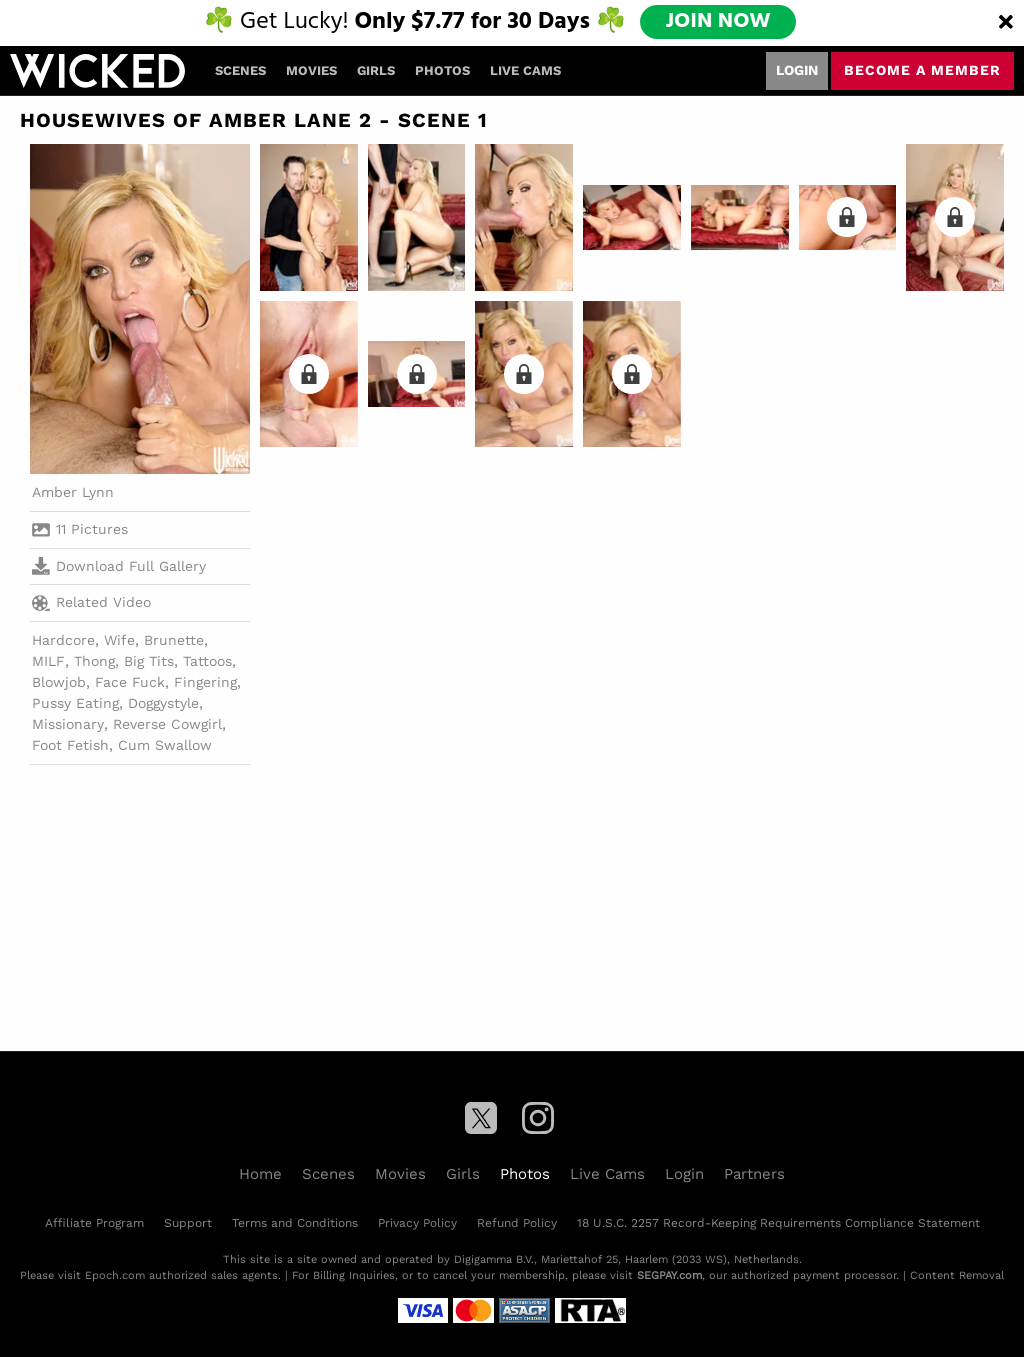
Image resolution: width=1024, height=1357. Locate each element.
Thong (94, 661)
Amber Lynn (73, 492)
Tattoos (207, 661)
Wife (119, 640)
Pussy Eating (75, 703)
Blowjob (59, 682)
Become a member (922, 70)
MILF (48, 661)
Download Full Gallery (119, 566)
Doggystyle (163, 703)
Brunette (174, 640)
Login (797, 70)
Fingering (205, 682)
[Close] (1006, 23)
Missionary (68, 724)
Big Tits (149, 661)
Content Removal (957, 1275)
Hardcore (63, 640)
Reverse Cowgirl (167, 724)
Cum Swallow (165, 745)
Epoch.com (115, 1275)
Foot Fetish (70, 745)
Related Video (91, 603)
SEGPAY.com (669, 1275)
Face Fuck (130, 682)
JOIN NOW (718, 22)
